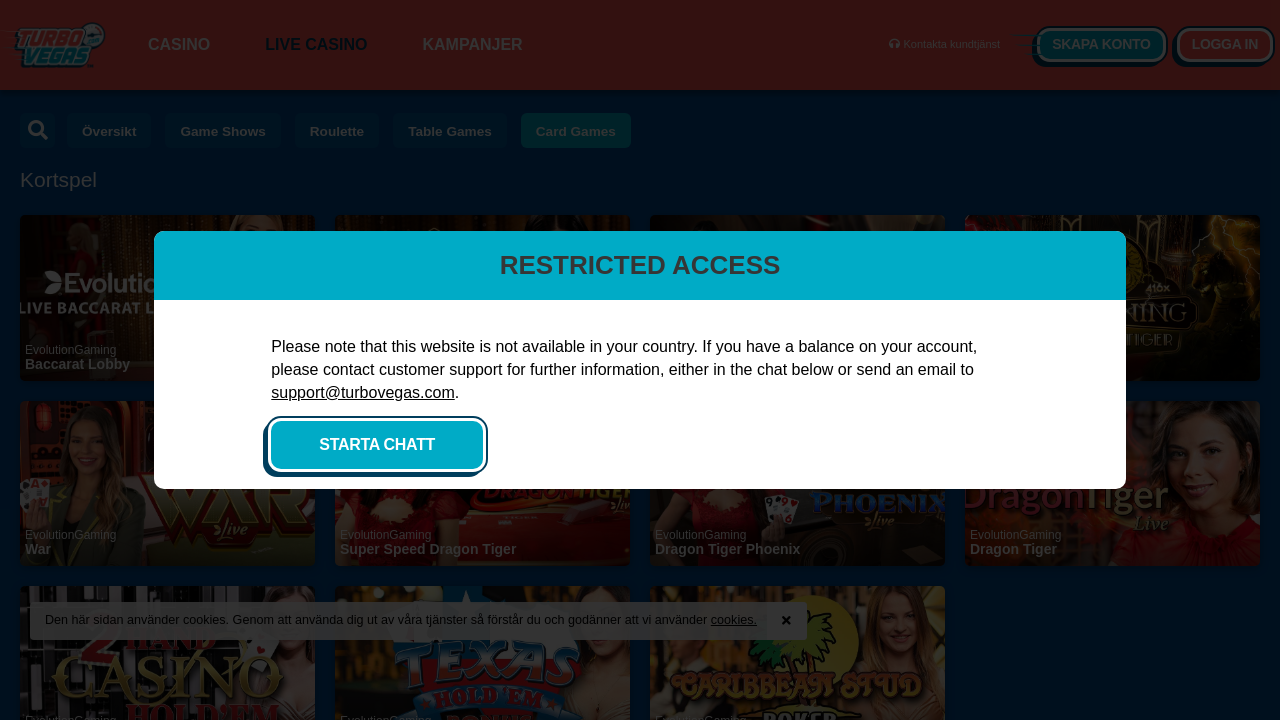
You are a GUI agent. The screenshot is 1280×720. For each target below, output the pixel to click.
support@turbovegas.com (463, 403)
